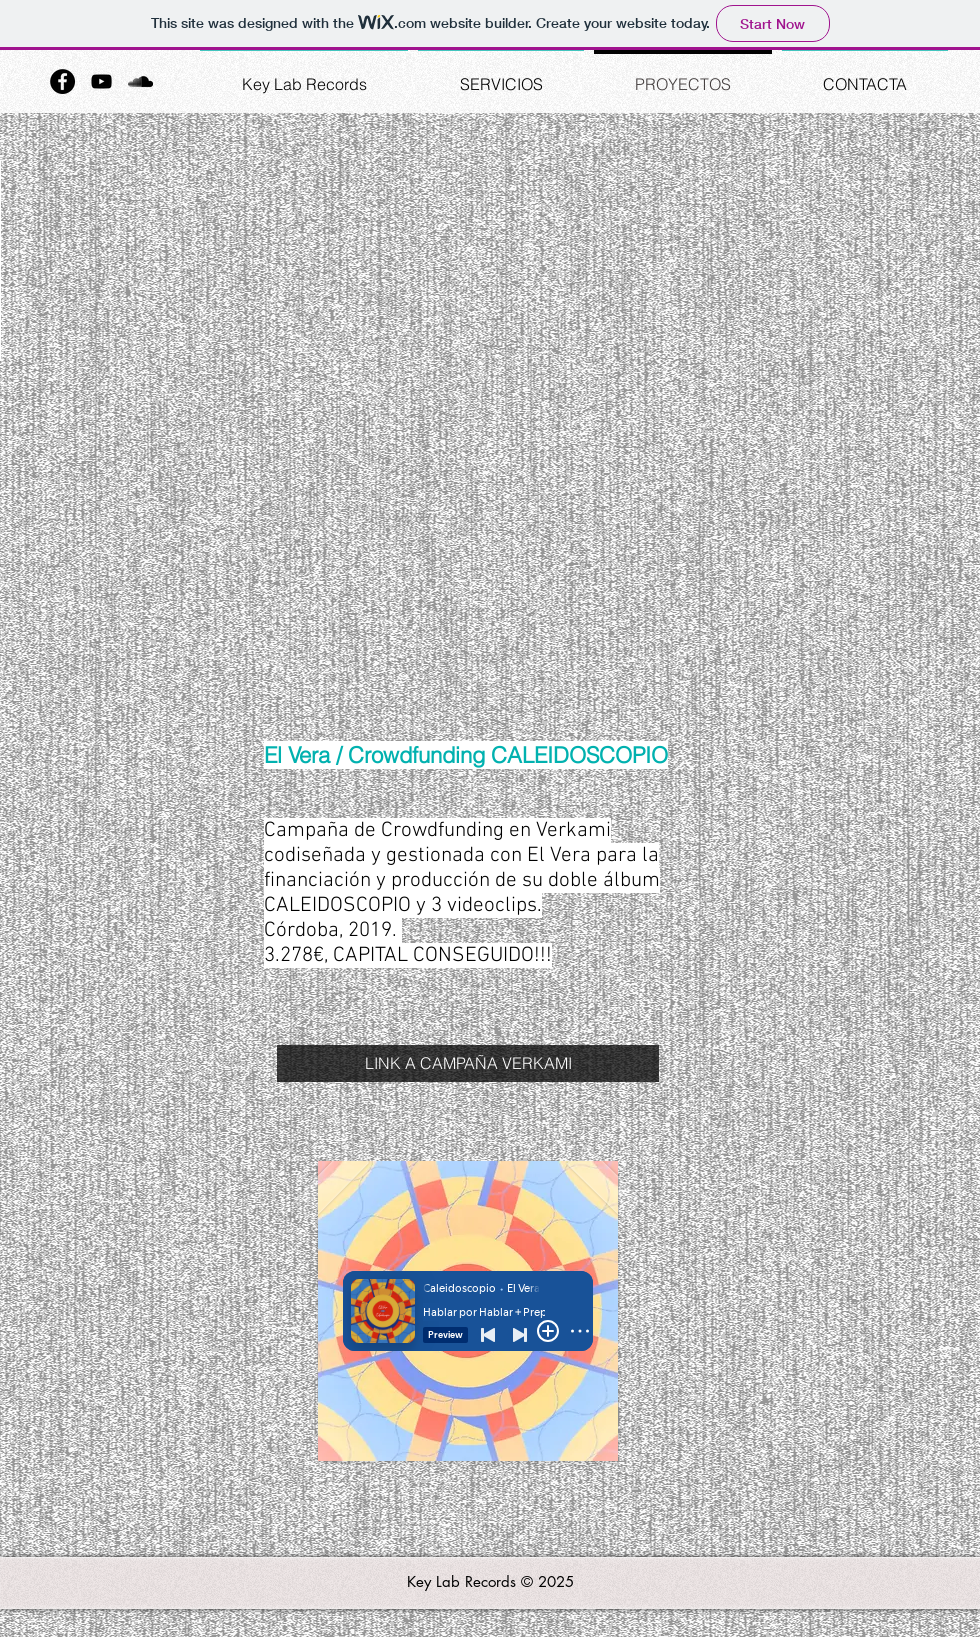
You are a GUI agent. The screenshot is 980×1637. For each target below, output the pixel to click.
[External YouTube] (489, 422)
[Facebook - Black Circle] (62, 81)
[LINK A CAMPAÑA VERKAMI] (468, 1063)
